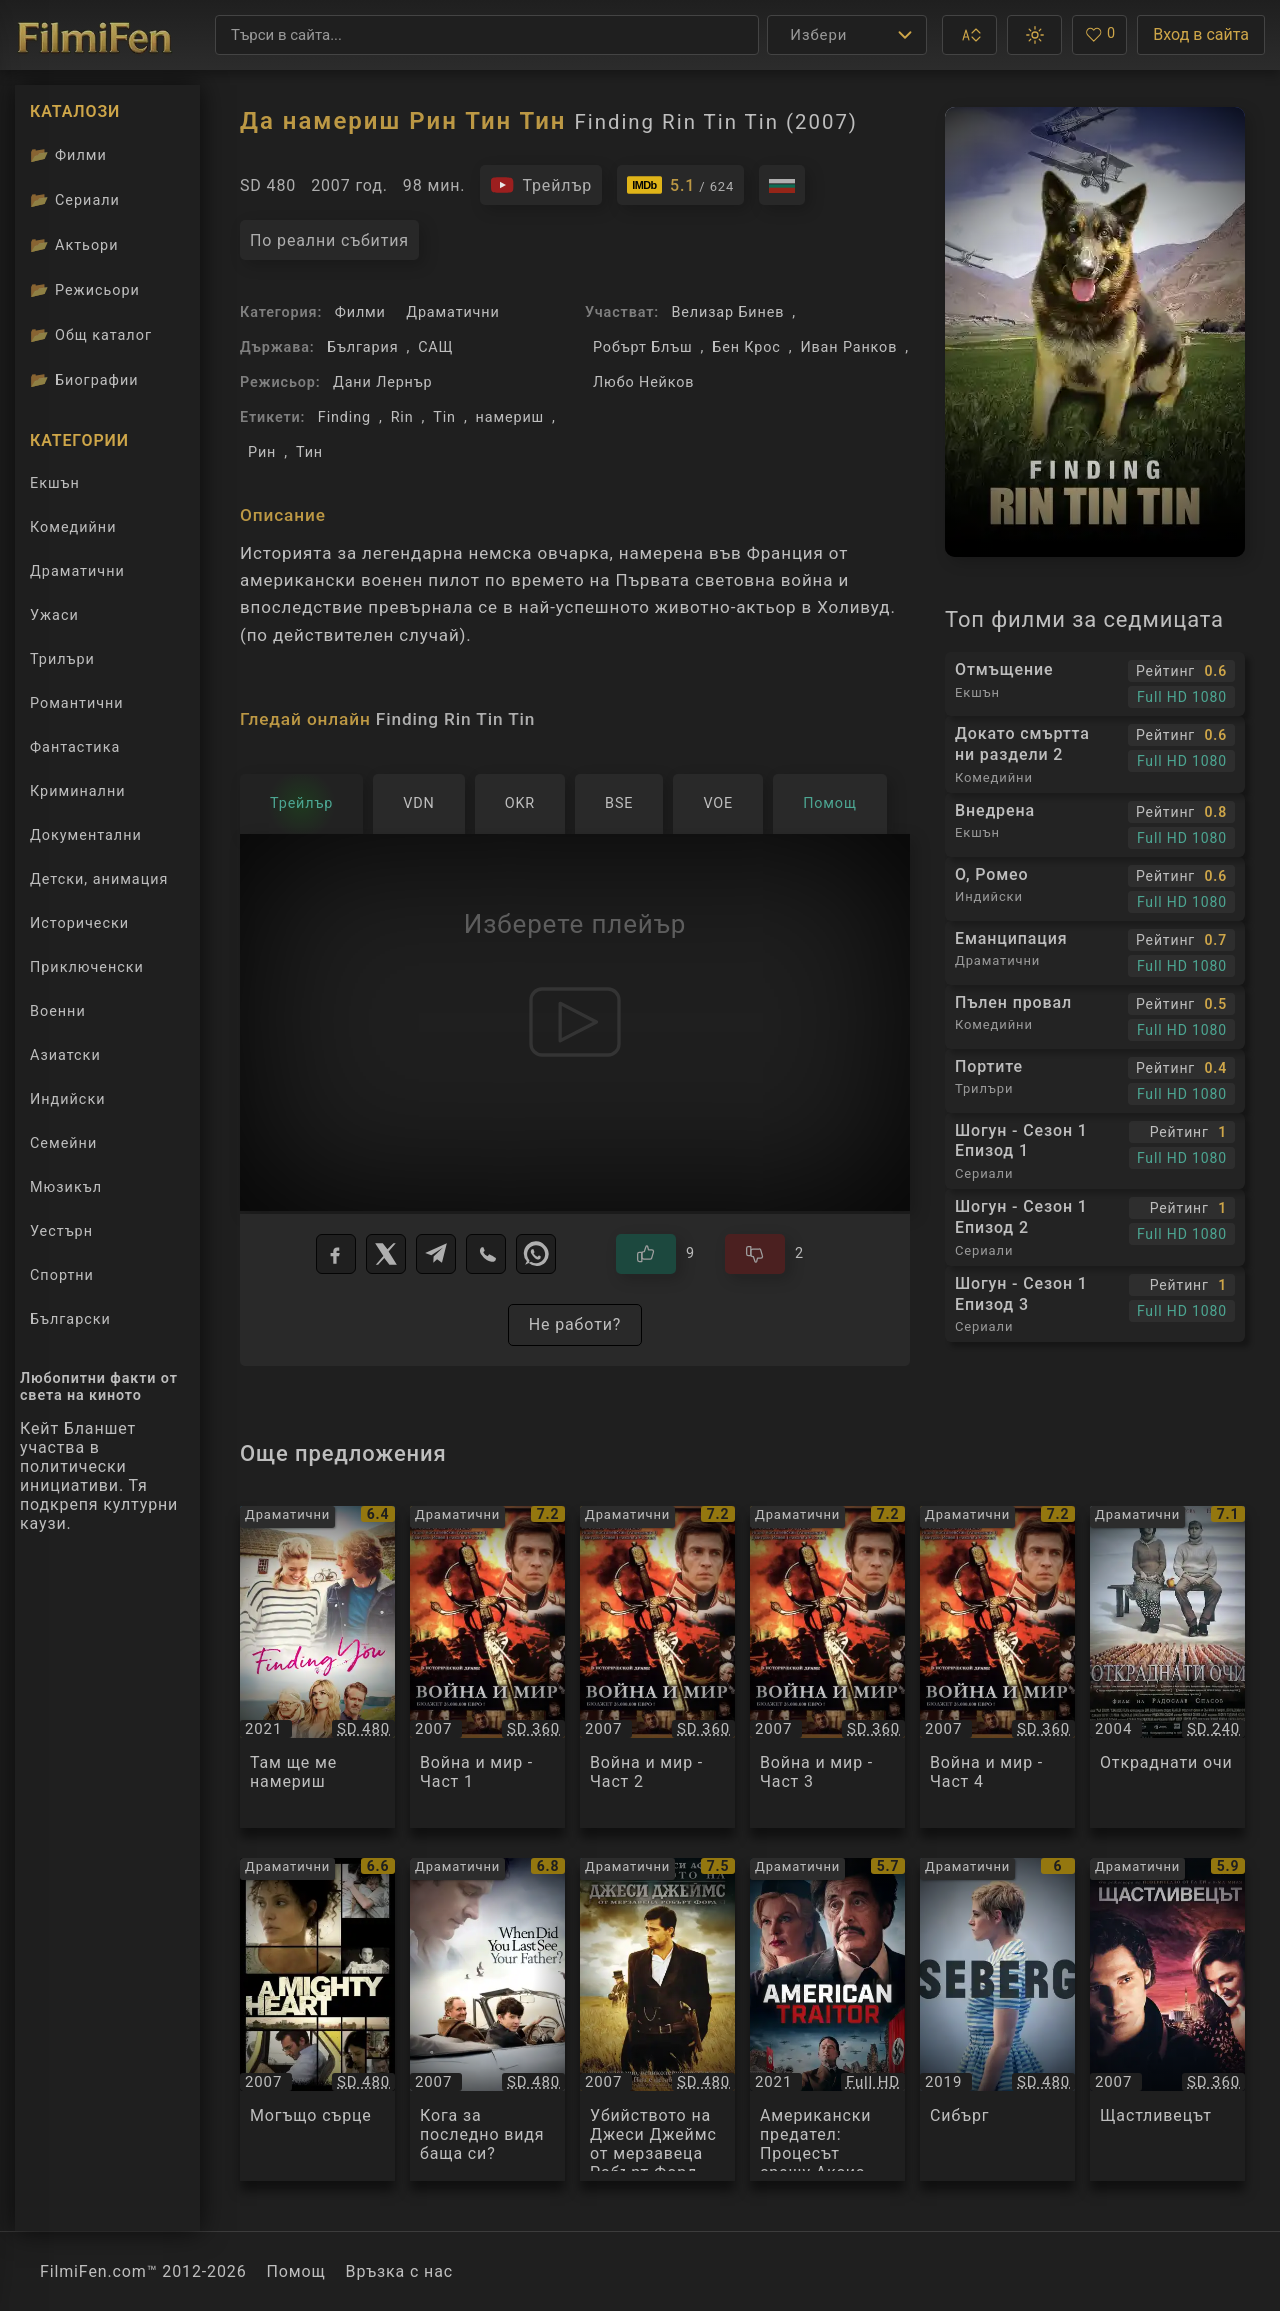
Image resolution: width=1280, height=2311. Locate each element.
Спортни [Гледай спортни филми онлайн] (62, 1275)
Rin (402, 417)
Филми (360, 312)
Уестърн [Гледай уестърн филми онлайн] (61, 1231)
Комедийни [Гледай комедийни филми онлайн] (73, 527)
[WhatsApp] (536, 1254)
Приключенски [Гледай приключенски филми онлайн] (87, 967)
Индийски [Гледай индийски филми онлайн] (67, 1099)
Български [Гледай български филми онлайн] (70, 1319)
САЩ (435, 347)
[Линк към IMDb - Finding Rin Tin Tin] (680, 185)
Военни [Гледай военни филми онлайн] (58, 1011)
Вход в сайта (1201, 34)
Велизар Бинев (727, 312)
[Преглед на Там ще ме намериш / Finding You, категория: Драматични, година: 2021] (317, 1667)
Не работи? (575, 1324)
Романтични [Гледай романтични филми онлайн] (77, 703)
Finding (344, 417)
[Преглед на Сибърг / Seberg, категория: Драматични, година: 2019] (997, 2019)
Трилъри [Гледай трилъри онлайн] (62, 663)
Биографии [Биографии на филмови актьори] (84, 380)
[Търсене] (487, 35)
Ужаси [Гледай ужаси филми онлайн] (54, 615)
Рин (262, 452)
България (362, 347)
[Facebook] (336, 1254)
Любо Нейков (643, 382)
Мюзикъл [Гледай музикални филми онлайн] (66, 1187)
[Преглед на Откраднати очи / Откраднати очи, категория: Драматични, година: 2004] (1167, 1667)
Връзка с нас (399, 2271)
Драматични (452, 312)
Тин (309, 452)
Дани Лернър (383, 382)
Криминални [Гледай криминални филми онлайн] (78, 791)
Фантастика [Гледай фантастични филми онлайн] (75, 747)
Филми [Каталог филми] (68, 155)
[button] (969, 35)
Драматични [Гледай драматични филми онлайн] (77, 571)
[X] (386, 1254)
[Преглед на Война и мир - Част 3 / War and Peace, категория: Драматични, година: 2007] (827, 1667)
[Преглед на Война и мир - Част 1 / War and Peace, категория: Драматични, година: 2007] (487, 1667)
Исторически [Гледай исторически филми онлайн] (79, 923)
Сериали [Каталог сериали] (75, 200)
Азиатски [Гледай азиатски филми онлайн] (65, 1055)
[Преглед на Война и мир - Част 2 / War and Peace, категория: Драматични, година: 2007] (657, 1667)
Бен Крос (746, 347)
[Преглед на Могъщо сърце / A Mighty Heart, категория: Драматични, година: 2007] (317, 2019)
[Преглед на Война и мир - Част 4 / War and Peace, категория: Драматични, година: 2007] (997, 1667)
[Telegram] (436, 1254)
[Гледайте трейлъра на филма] (541, 185)
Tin (444, 417)
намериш (510, 417)
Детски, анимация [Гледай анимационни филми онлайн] (99, 879)
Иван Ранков (848, 347)
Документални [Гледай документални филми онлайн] (86, 835)
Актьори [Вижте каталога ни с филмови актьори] (74, 245)
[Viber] (486, 1254)
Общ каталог (91, 335)
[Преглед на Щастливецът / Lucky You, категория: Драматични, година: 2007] (1167, 2019)
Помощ (296, 2271)
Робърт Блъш (643, 347)
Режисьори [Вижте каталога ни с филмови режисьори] (85, 290)
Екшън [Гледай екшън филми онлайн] (55, 483)
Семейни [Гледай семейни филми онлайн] (63, 1143)
